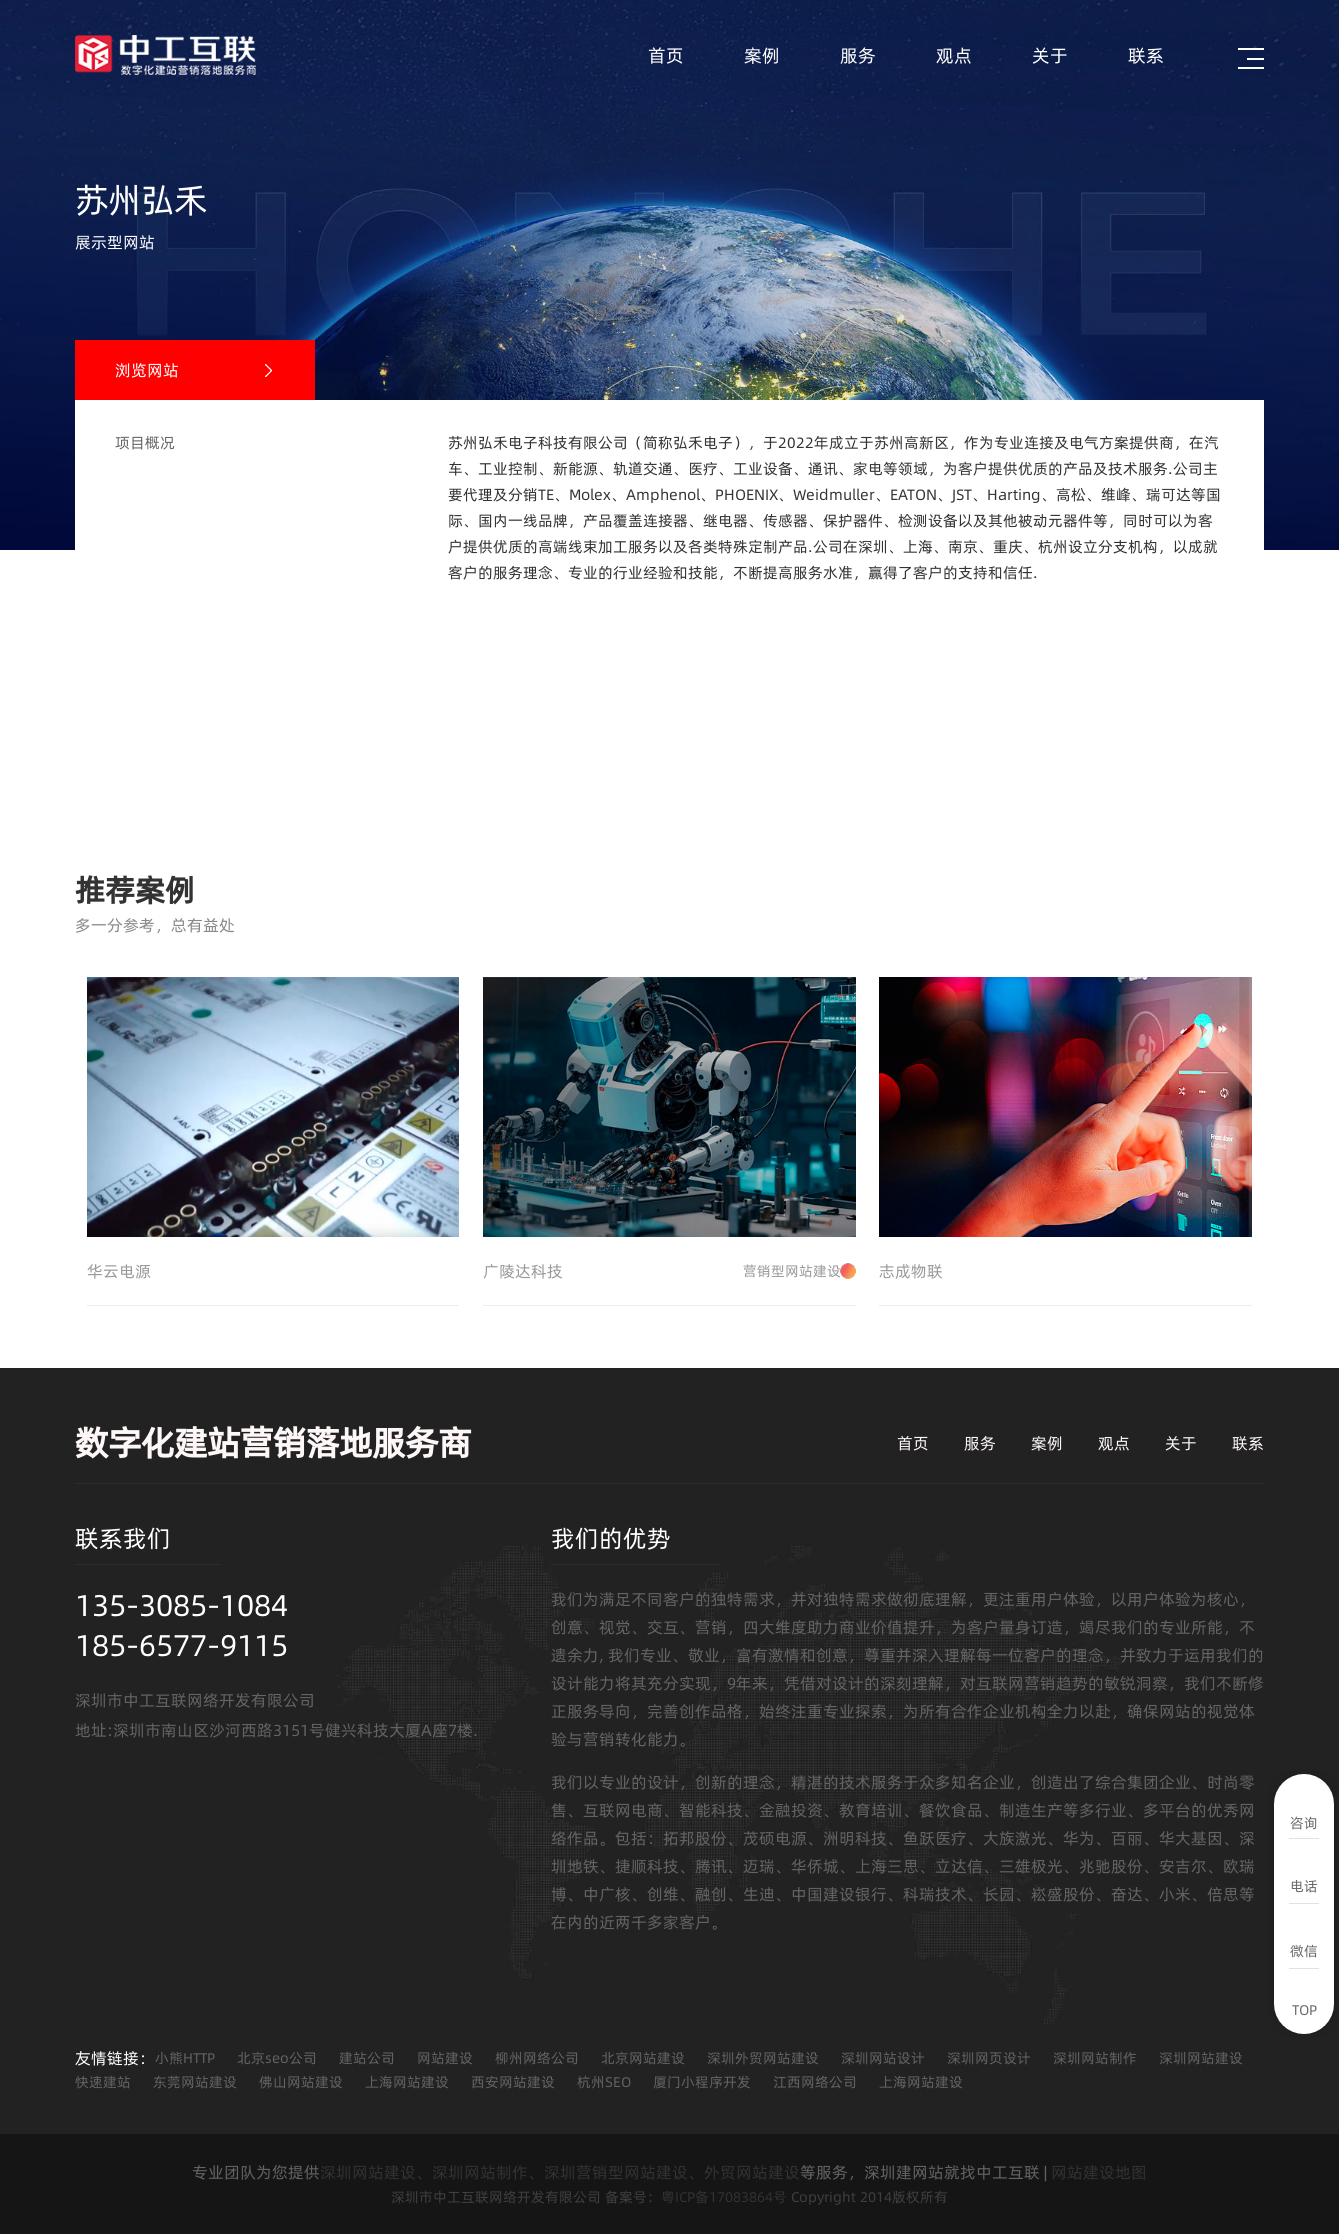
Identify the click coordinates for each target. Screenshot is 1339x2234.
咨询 (1304, 1823)
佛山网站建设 (301, 2082)
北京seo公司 (277, 2058)
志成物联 (911, 1271)
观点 (954, 55)
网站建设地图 (1099, 2172)
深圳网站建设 (1201, 2058)
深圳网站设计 (883, 2058)
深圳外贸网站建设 (763, 2058)
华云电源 (119, 1271)
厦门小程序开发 (702, 2082)
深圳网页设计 (989, 2058)
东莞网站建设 (195, 2082)
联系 (1146, 55)
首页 (666, 55)
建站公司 (367, 2058)
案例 (762, 55)
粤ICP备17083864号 (724, 2197)
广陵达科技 (669, 1271)
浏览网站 (147, 370)
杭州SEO (604, 2082)
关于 (1050, 55)
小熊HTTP (185, 2058)
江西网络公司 (815, 2082)
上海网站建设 (407, 2082)
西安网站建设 (513, 2082)
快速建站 (103, 2082)
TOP (1304, 2010)
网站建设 (445, 2058)
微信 (1304, 1951)
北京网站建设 (643, 2058)
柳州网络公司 (537, 2058)
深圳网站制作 (1095, 2058)
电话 (1304, 1886)
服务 (858, 55)
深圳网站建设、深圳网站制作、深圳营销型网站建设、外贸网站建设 (560, 2172)
